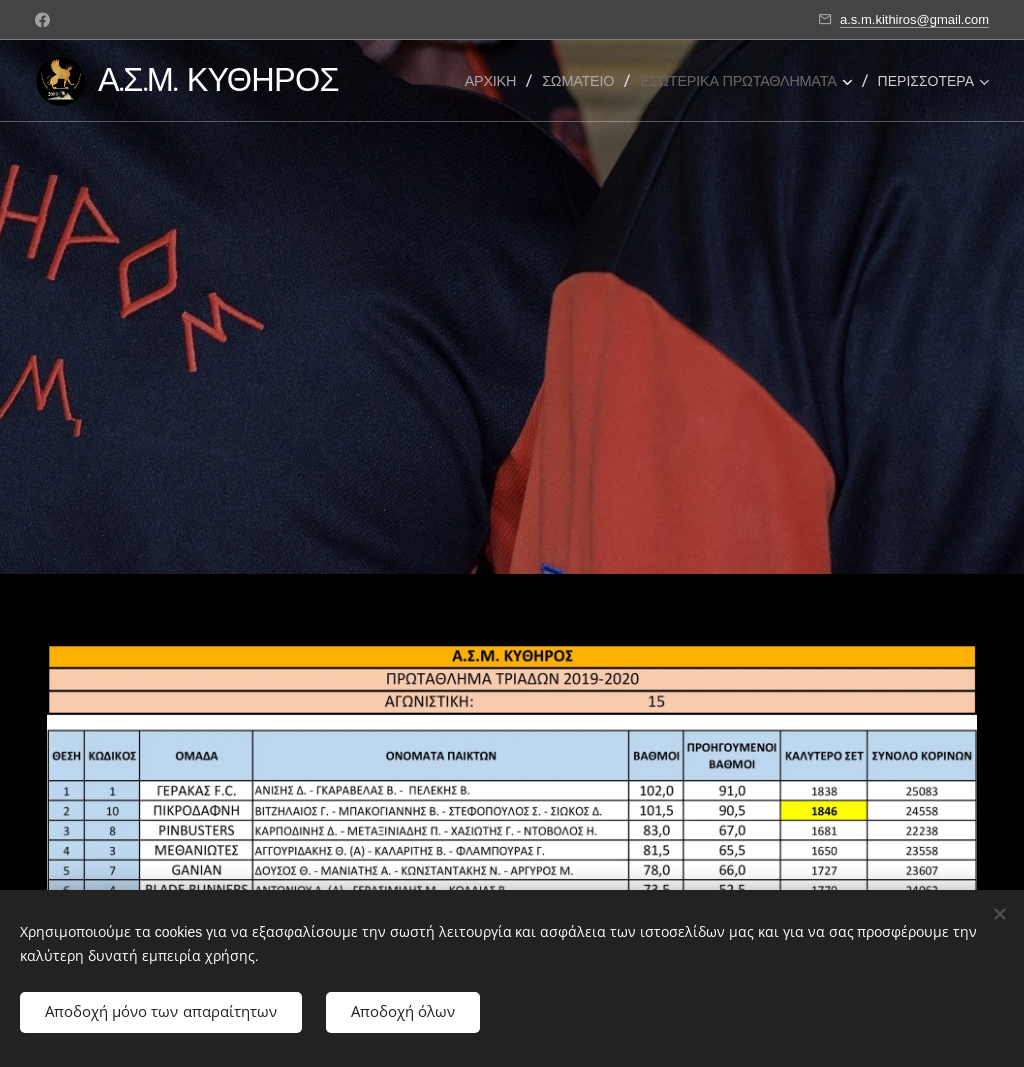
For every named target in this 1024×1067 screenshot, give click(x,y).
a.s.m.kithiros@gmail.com (914, 19)
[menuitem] (497, 81)
